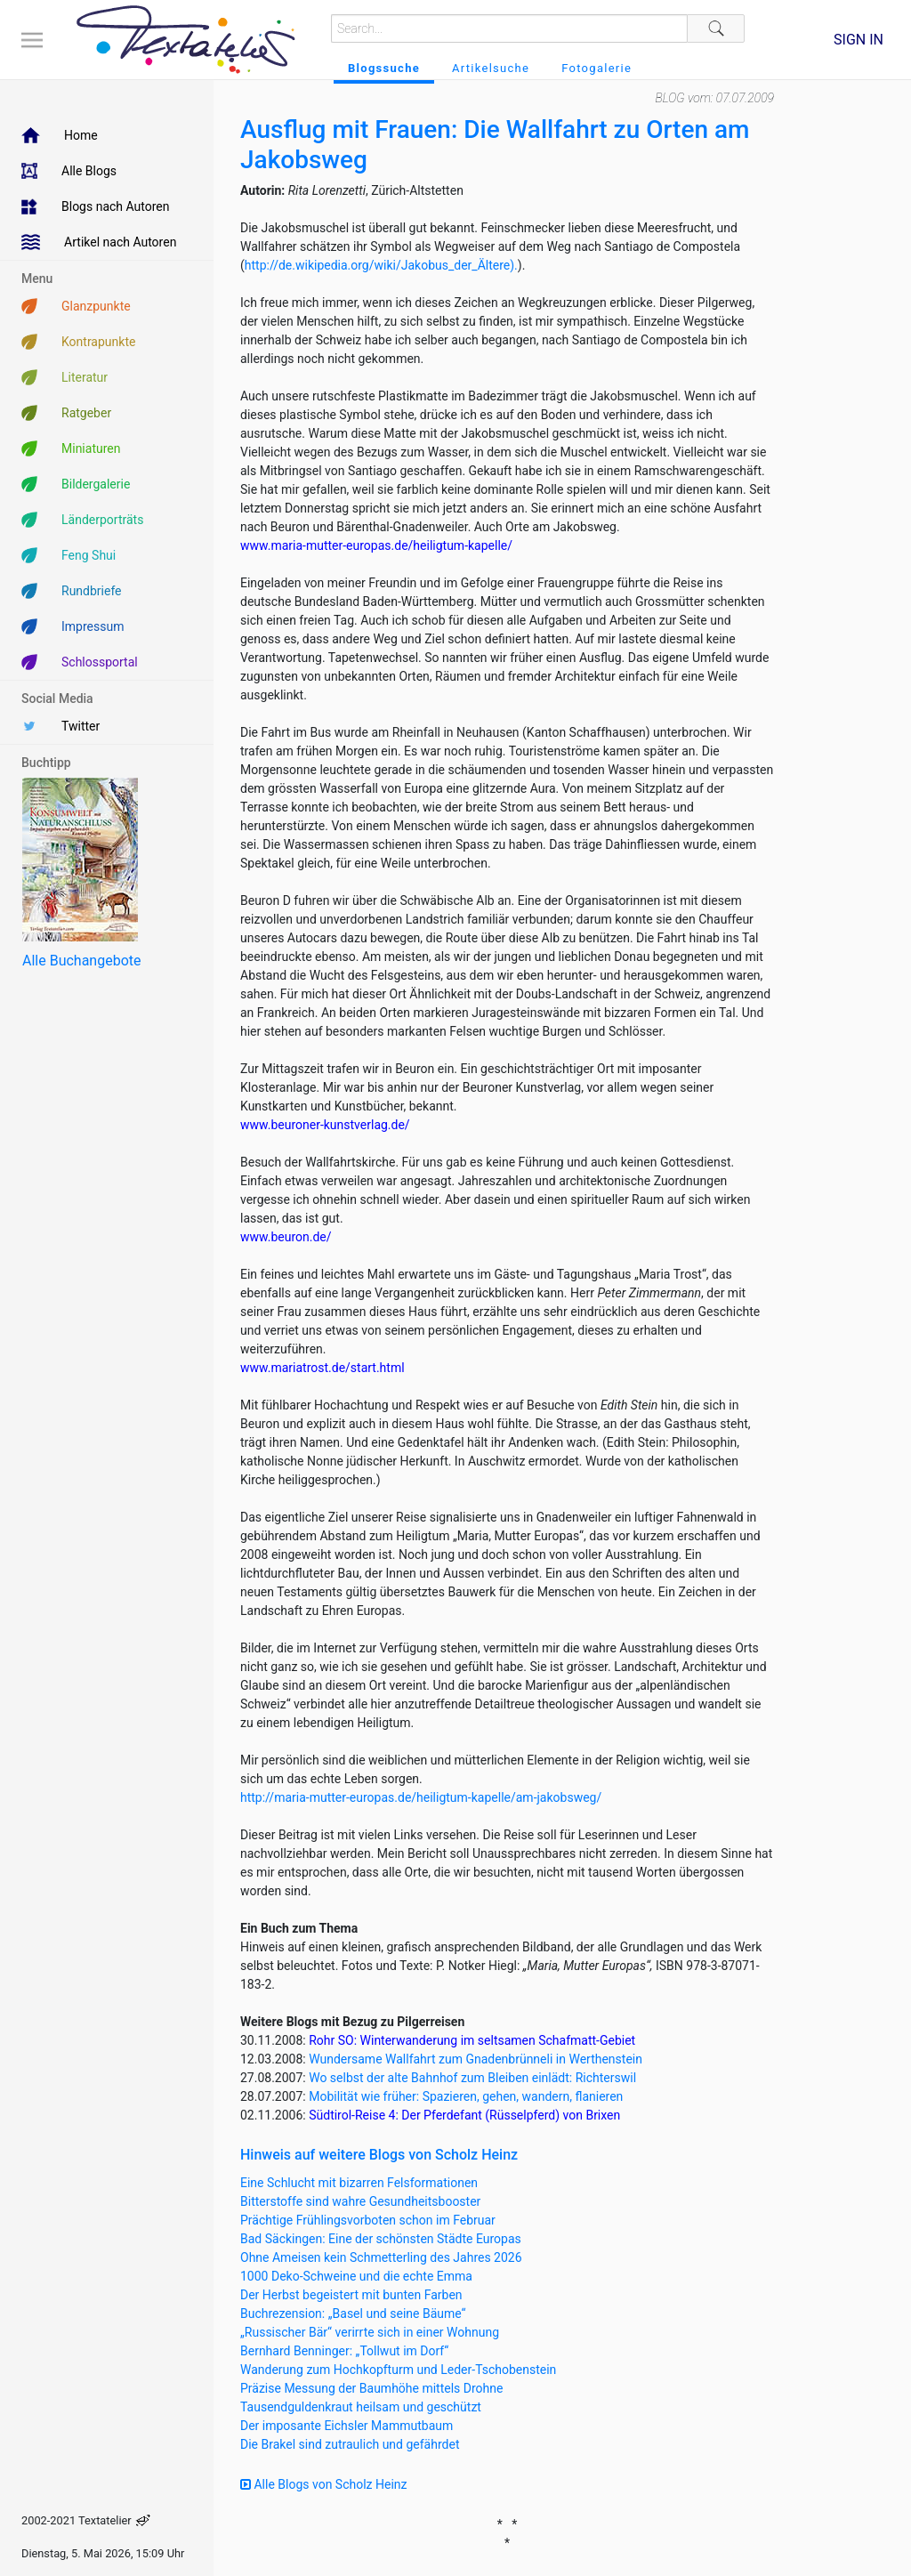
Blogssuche (384, 68)
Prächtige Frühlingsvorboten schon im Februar (368, 2220)
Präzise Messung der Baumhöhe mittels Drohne (371, 2388)
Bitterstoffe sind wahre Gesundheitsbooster (360, 2201)
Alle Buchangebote (81, 960)
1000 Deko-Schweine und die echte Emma (356, 2276)
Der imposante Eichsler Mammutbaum (346, 2426)
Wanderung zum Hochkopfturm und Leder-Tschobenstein (398, 2369)
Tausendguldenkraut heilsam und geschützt (360, 2407)
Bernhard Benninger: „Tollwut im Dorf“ (344, 2351)
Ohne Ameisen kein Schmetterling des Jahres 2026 (381, 2257)
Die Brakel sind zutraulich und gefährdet (349, 2444)
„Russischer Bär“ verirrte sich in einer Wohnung (369, 2332)
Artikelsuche (490, 68)
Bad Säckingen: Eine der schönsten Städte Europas (380, 2239)
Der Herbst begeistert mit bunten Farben (351, 2295)
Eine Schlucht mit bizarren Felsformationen (359, 2183)
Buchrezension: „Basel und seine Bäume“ (353, 2313)
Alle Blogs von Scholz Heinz (323, 2484)
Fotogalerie (596, 68)
